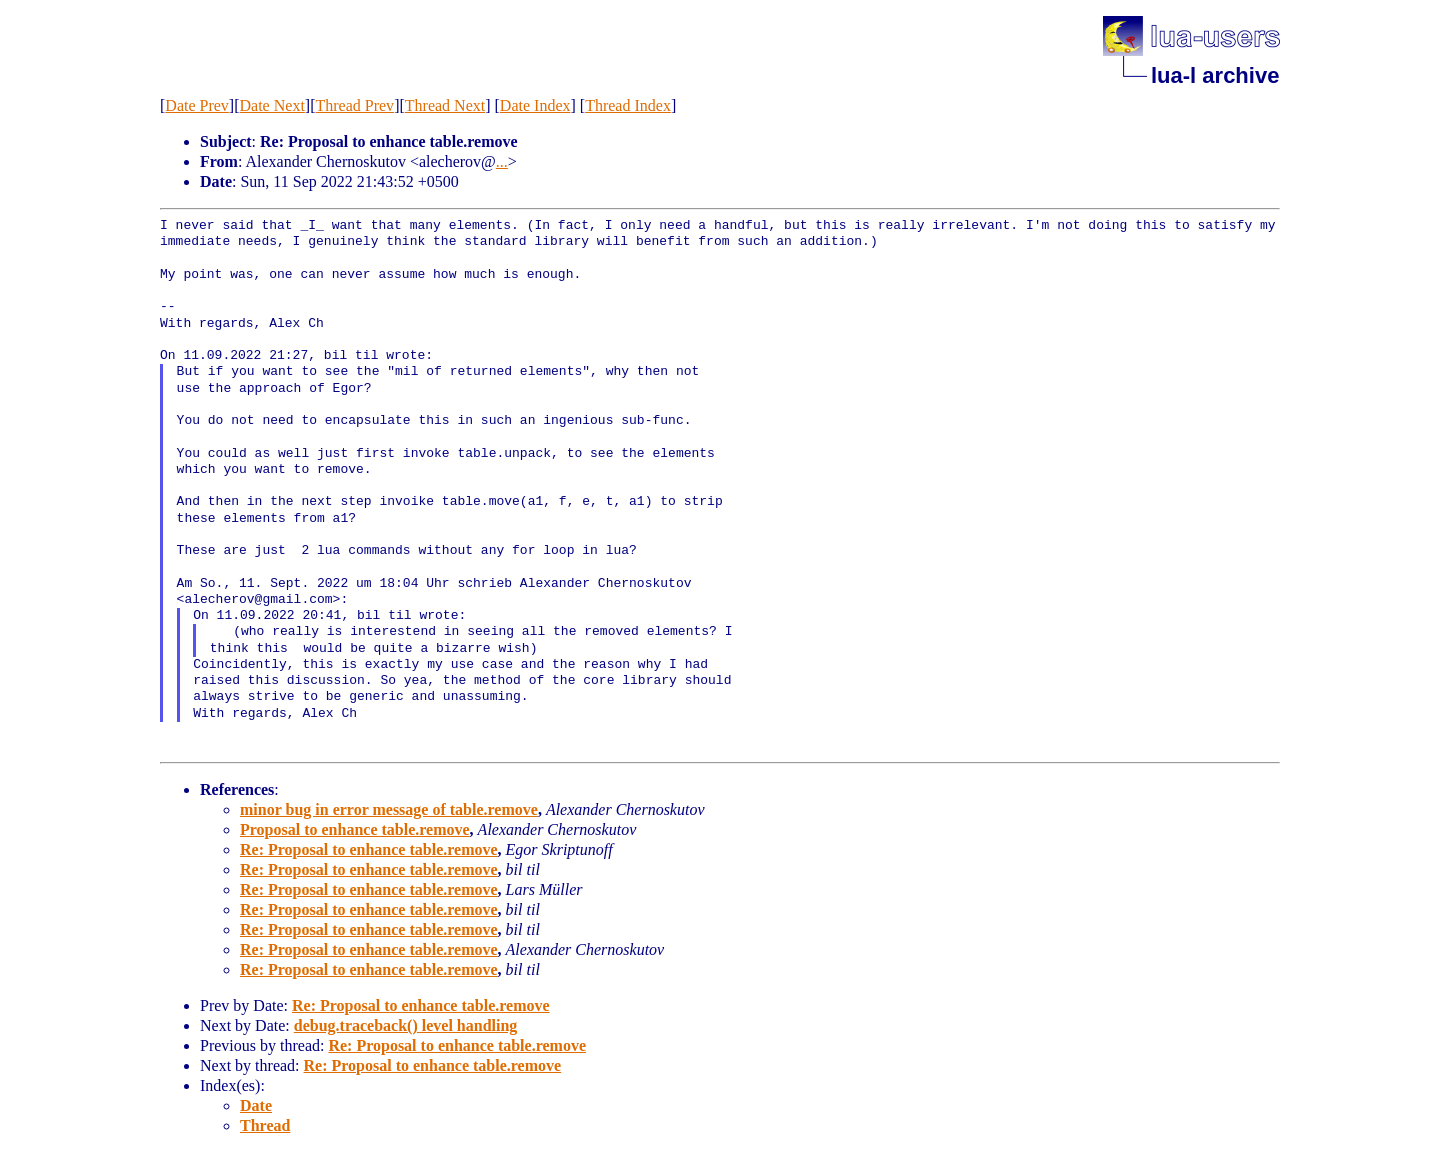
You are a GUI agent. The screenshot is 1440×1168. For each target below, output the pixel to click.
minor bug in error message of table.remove (389, 809)
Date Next (272, 105)
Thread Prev (354, 105)
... (502, 161)
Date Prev (197, 105)
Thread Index (628, 105)
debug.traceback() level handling (406, 1025)
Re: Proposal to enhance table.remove (369, 849)
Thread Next (445, 105)
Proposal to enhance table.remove (355, 829)
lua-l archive (1215, 75)
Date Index (535, 105)
